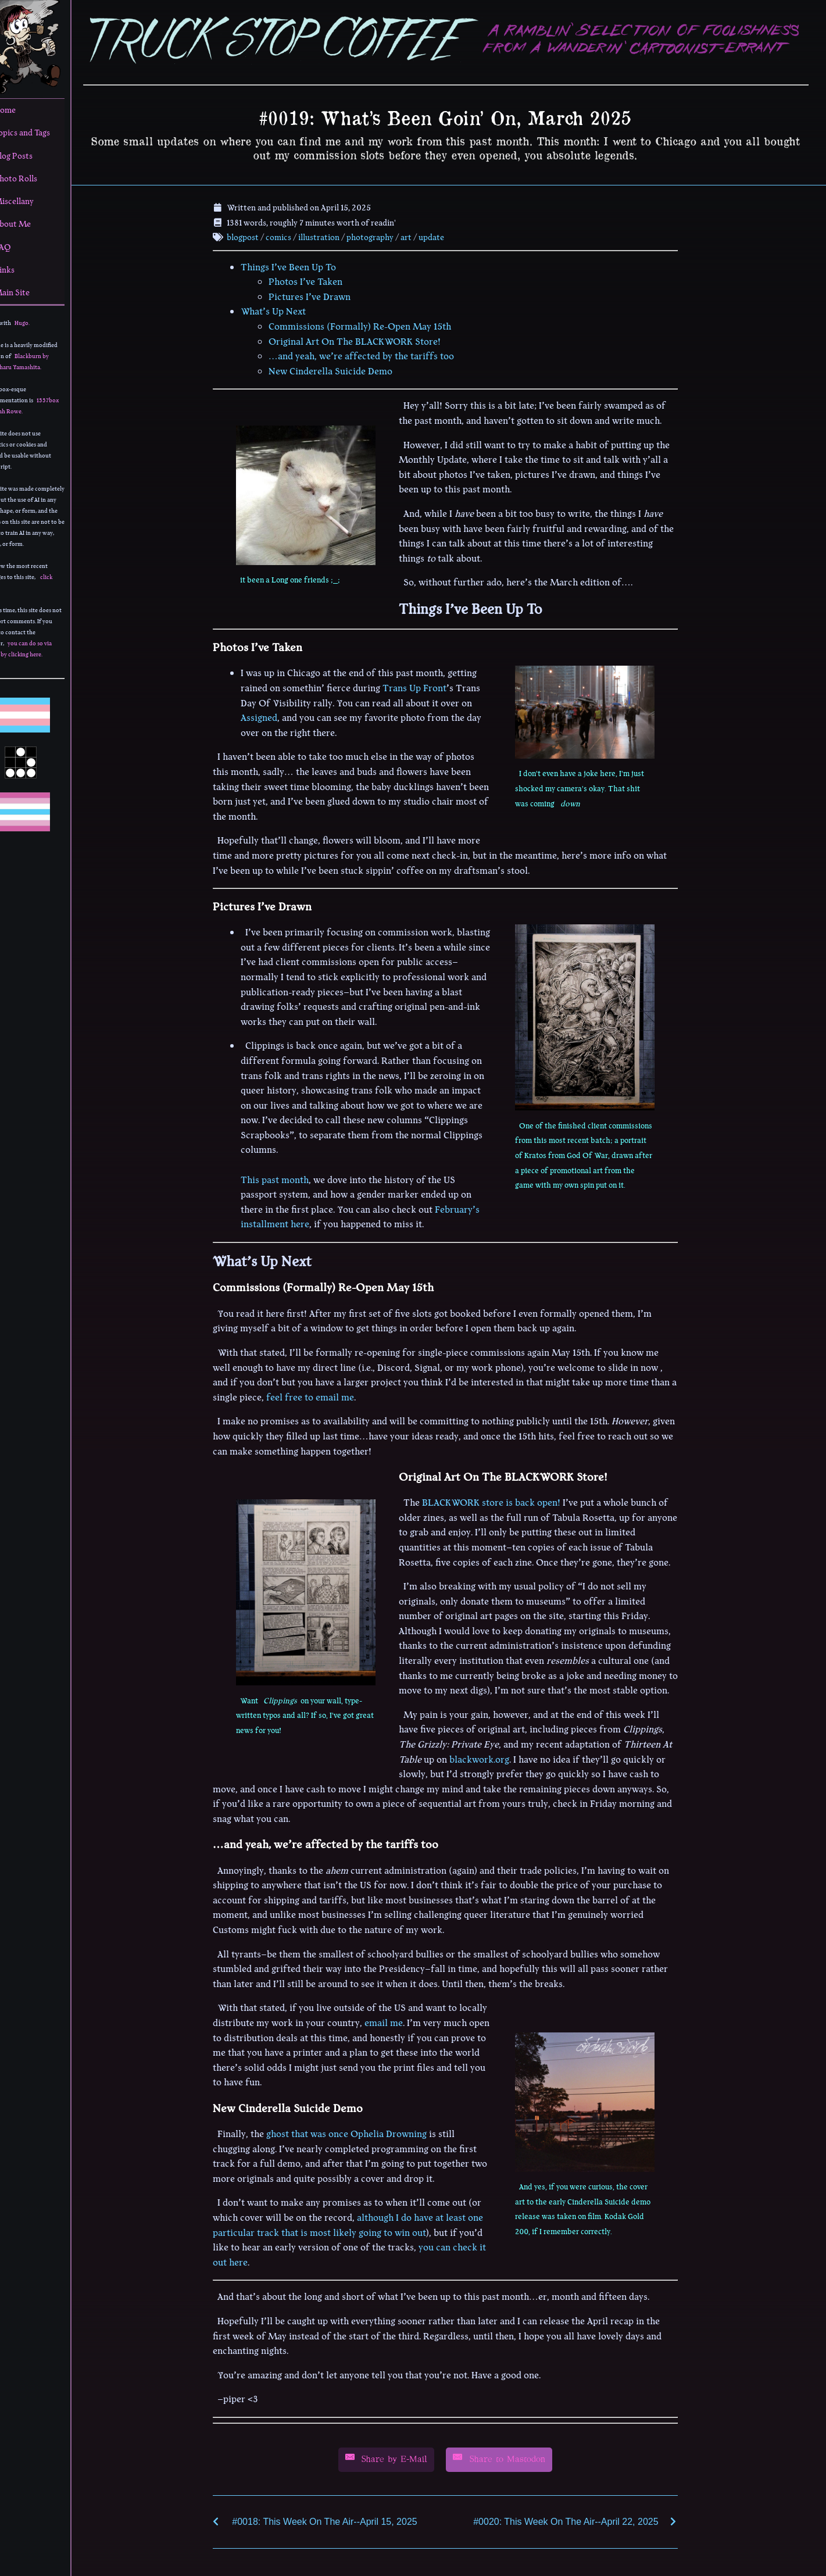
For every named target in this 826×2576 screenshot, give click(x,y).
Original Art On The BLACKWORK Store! (366, 340)
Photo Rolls (32, 178)
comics (289, 235)
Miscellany (31, 201)
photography (381, 235)
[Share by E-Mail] (398, 2458)
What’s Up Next (284, 310)
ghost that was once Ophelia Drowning (358, 2132)
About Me (29, 223)
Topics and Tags (39, 132)
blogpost (254, 235)
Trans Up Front (426, 687)
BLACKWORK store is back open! (503, 1501)
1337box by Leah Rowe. (44, 406)
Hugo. (44, 323)
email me (395, 2021)
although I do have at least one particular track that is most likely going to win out (359, 2223)
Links (21, 269)
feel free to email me (322, 1396)
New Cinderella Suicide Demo (342, 370)
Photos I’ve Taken (317, 280)
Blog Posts (30, 155)
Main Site (29, 292)
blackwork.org (491, 1758)
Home (22, 109)
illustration (330, 235)
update (442, 235)
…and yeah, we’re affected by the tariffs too (373, 355)
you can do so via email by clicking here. (41, 649)
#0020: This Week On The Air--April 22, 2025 (577, 2520)
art (417, 235)
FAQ (19, 247)
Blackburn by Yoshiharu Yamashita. (39, 361)
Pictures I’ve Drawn (321, 295)
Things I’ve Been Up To (300, 266)
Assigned (270, 716)
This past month (286, 1178)
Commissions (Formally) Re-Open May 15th (371, 325)
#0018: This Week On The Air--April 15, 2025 (336, 2520)
